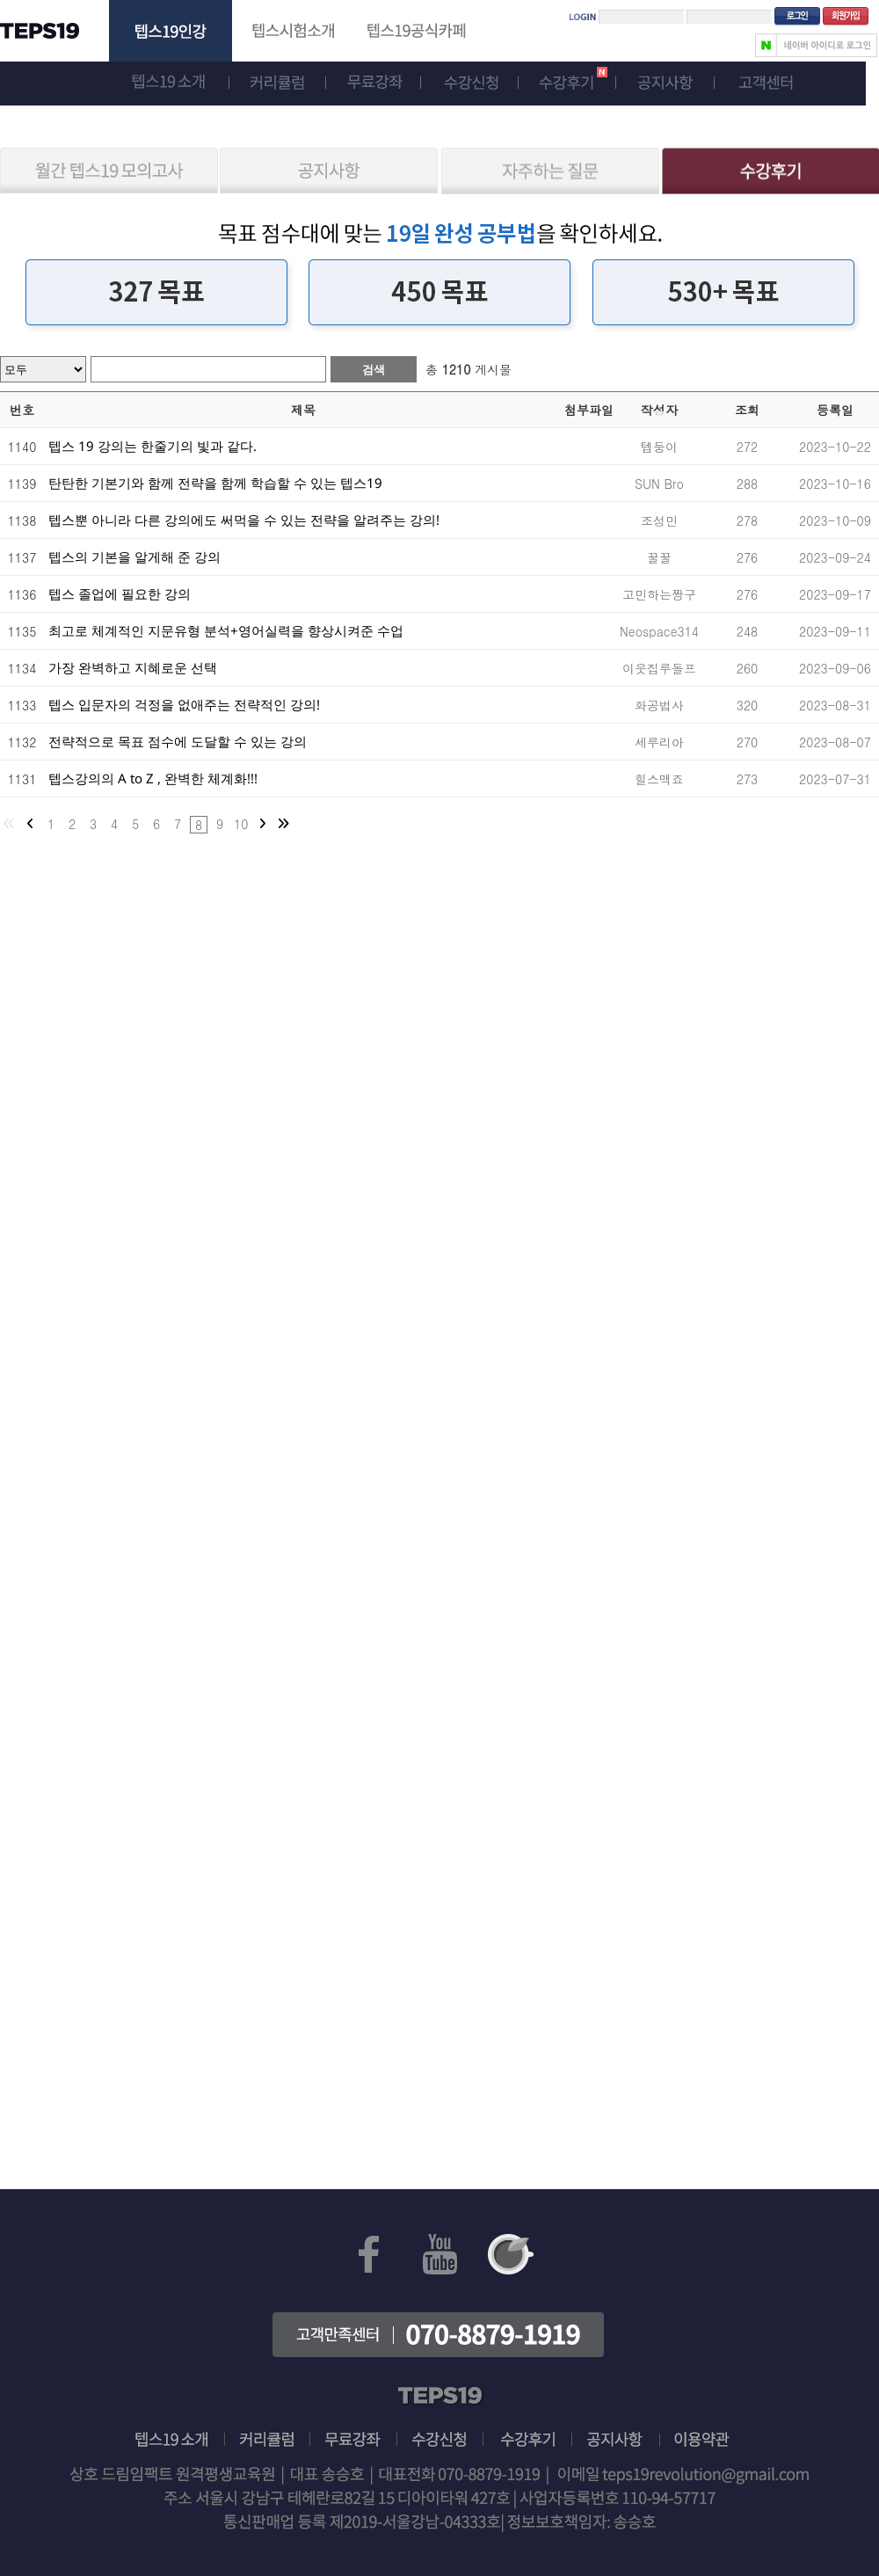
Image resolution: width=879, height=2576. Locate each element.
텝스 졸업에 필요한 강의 (119, 593)
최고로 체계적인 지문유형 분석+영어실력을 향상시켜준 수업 (225, 630)
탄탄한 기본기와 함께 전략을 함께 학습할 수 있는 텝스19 (215, 482)
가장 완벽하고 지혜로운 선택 (132, 667)
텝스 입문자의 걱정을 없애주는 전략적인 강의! (184, 704)
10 (241, 824)
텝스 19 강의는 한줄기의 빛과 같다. (152, 446)
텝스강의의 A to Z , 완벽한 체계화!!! (153, 778)
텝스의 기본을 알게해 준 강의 (134, 556)
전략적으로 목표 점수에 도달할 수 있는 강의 (177, 741)
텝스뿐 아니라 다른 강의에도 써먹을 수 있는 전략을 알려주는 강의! (244, 519)
